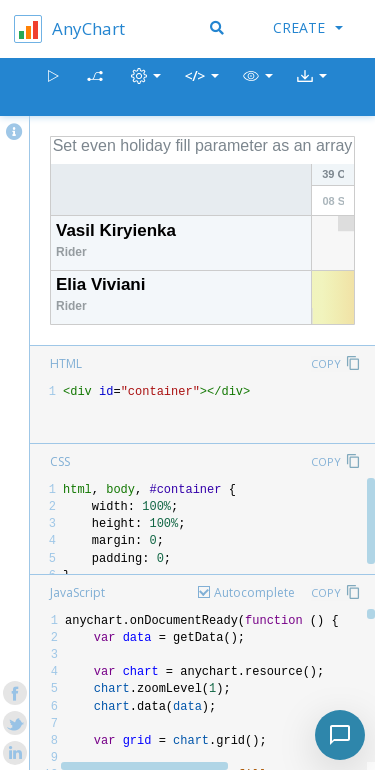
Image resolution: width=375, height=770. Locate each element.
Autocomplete (254, 592)
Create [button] (308, 27)
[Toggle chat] (340, 735)
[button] (258, 87)
